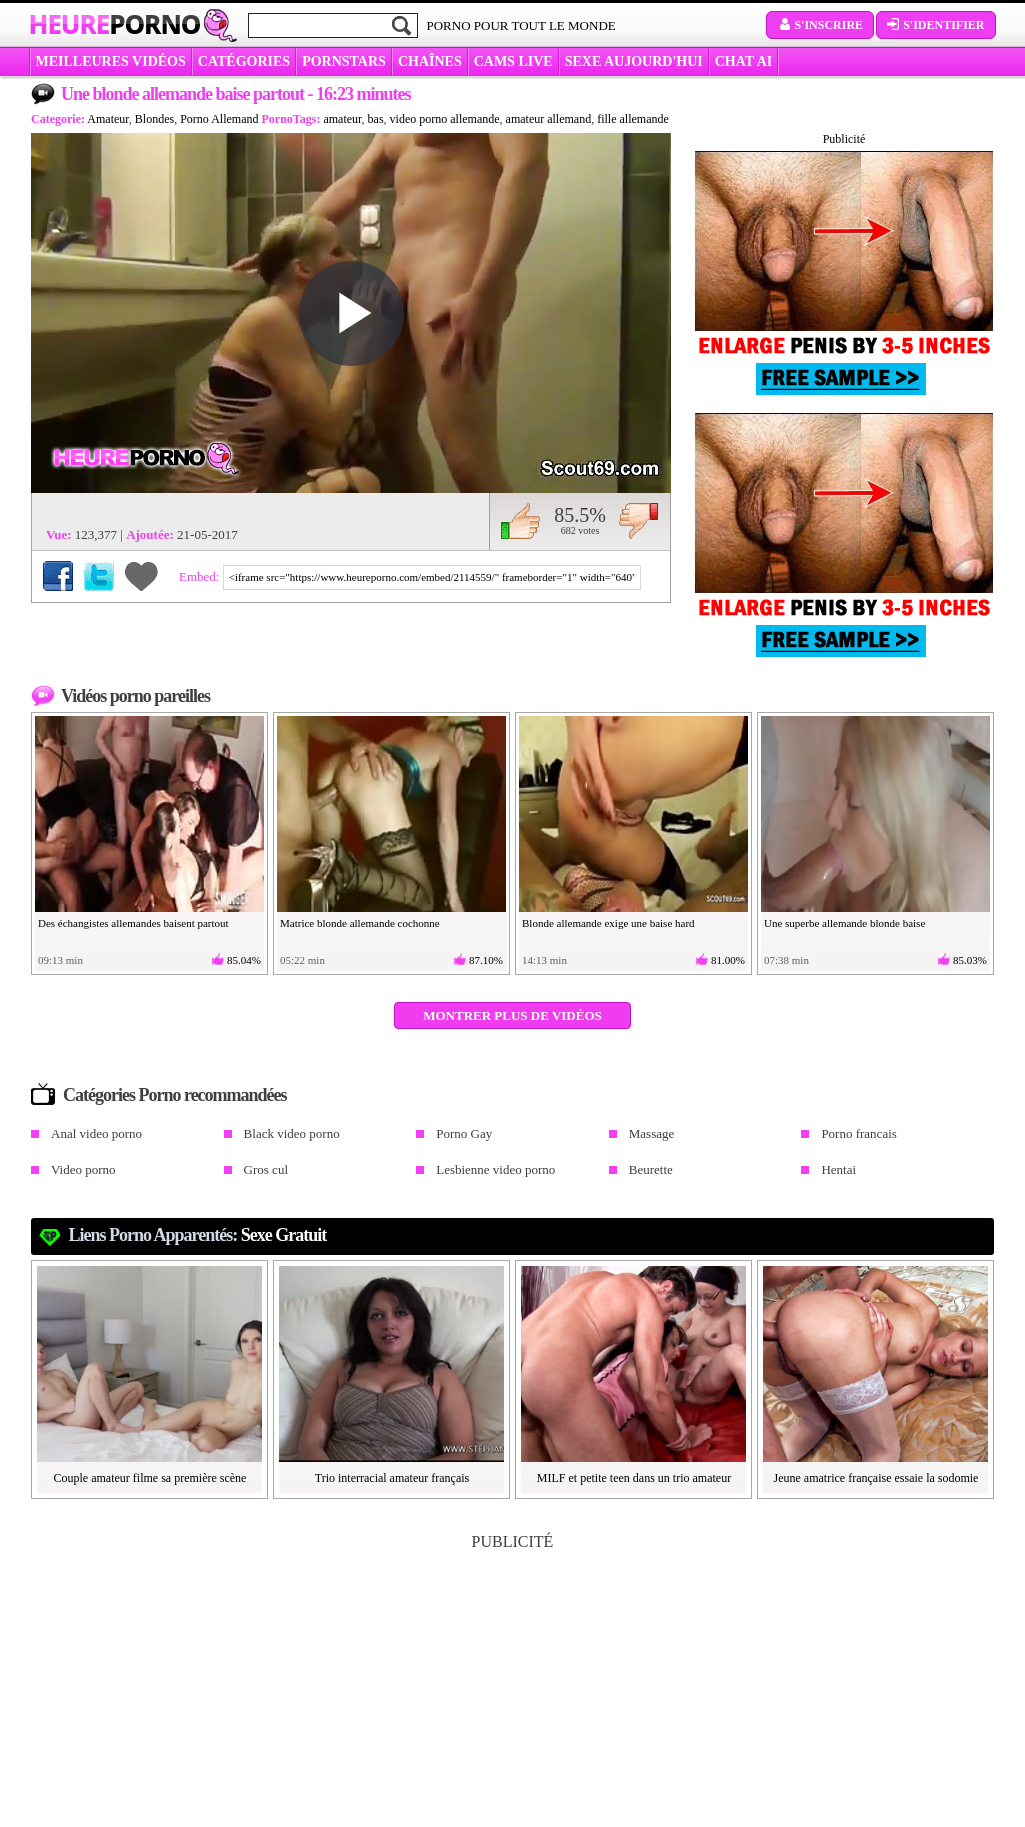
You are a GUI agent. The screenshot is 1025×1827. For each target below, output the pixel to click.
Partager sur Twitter (99, 576)
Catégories (244, 61)
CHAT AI (743, 61)
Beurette (651, 1169)
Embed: (201, 576)
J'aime (520, 521)
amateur (342, 119)
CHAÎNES (430, 61)
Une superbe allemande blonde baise (844, 923)
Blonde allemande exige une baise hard (608, 923)
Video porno (83, 1169)
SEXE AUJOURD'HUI (634, 61)
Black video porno (292, 1133)
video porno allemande (445, 119)
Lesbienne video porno (495, 1169)
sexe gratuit (283, 1235)
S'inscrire (820, 25)
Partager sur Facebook (58, 576)
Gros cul (266, 1169)
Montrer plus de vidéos (512, 1015)
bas (376, 119)
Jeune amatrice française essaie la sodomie (876, 1478)
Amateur (108, 119)
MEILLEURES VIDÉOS (111, 61)
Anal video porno (96, 1133)
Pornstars (344, 61)
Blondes (154, 119)
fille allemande (633, 119)
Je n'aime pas (638, 521)
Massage (652, 1133)
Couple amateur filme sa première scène (150, 1478)
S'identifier (935, 25)
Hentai (838, 1169)
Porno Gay (464, 1133)
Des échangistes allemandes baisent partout (133, 923)
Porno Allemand (219, 119)
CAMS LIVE (513, 61)
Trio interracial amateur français (392, 1478)
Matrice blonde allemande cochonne (360, 923)
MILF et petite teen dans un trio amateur (634, 1478)
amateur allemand (549, 119)
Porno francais (858, 1133)
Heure (115, 24)
